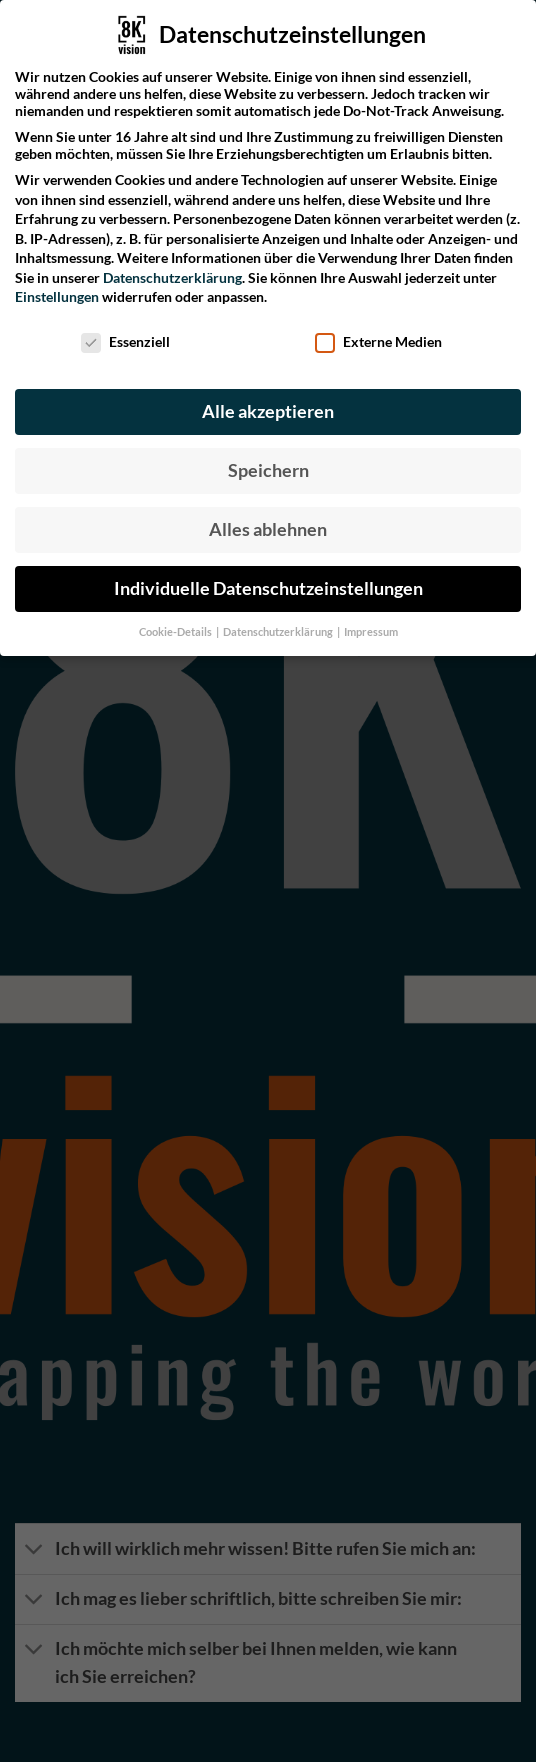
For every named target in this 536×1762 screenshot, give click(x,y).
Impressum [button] (371, 621)
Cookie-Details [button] (176, 621)
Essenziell (125, 330)
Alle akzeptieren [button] (268, 400)
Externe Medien (378, 330)
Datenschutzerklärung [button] (279, 621)
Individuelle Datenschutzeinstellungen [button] (268, 577)
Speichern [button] (268, 459)
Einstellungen (57, 286)
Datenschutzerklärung (172, 266)
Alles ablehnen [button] (268, 518)
